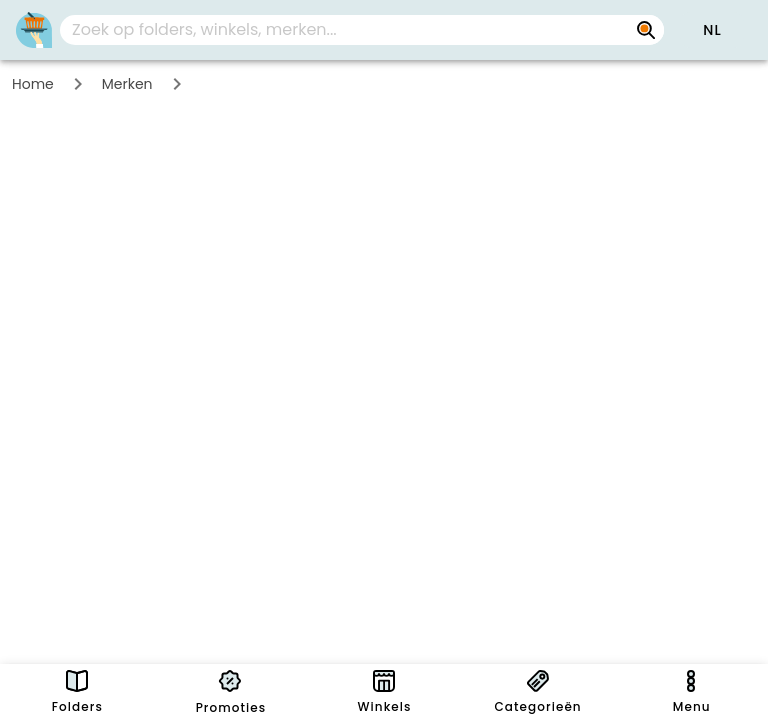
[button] (712, 30)
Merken (127, 84)
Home (33, 84)
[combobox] (362, 30)
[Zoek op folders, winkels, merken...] (346, 30)
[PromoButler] (34, 30)
